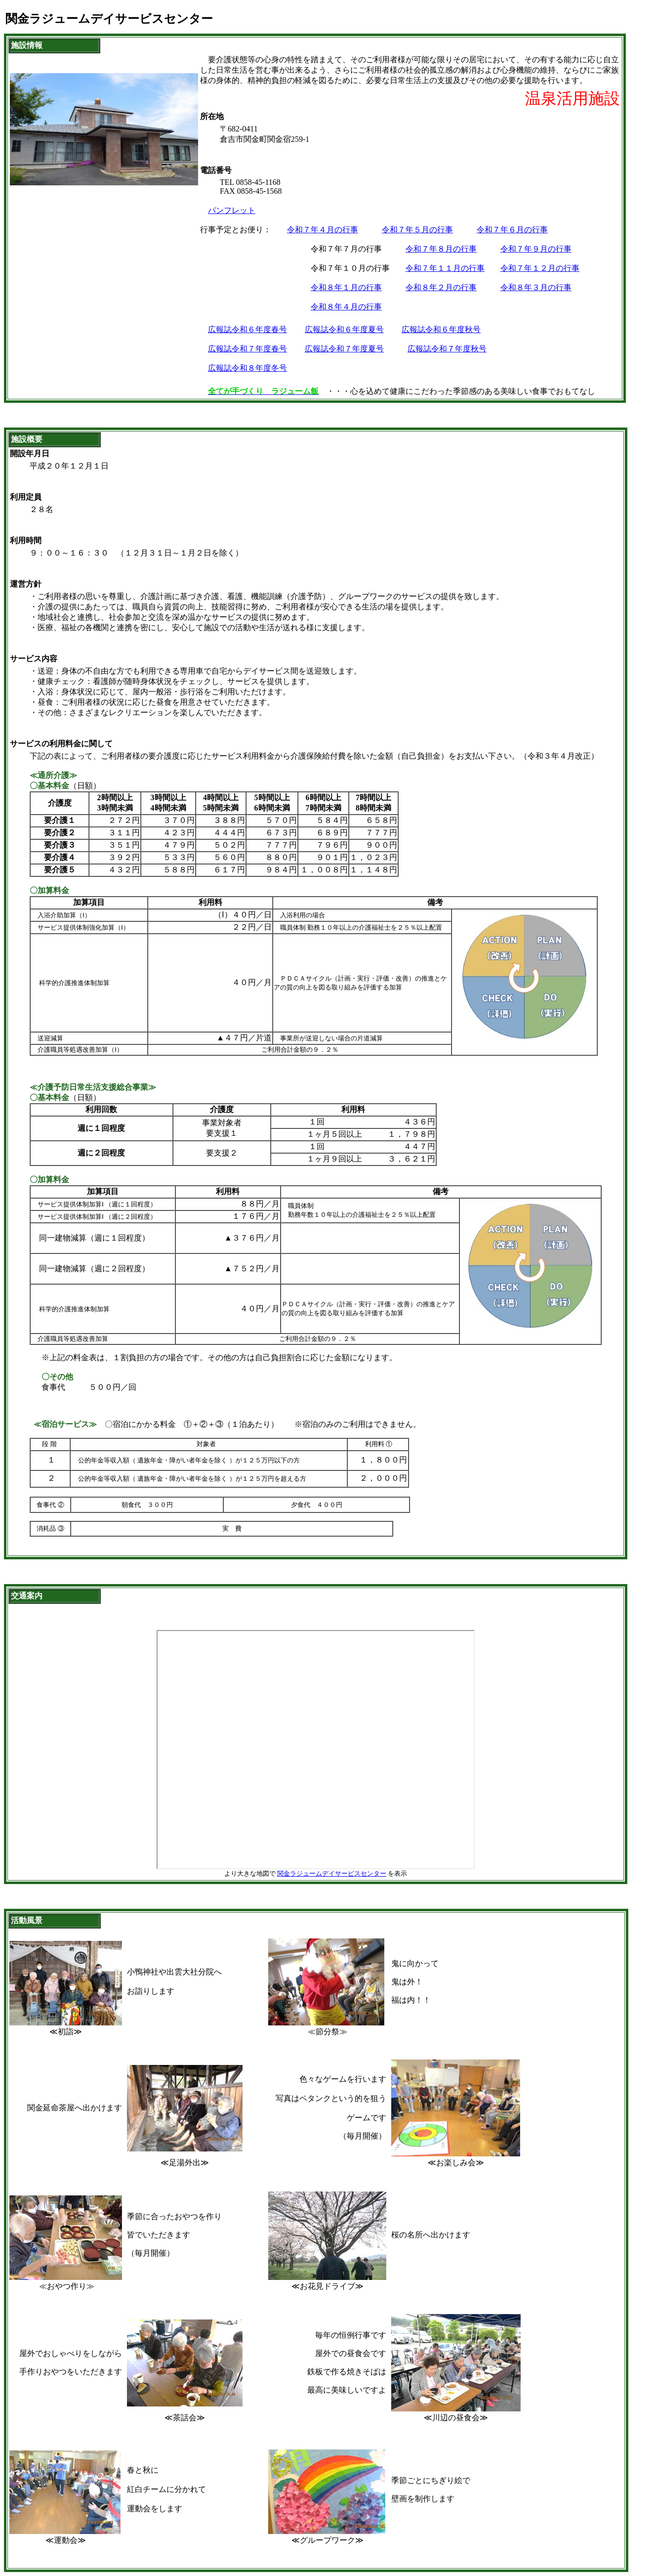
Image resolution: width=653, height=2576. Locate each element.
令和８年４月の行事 (346, 306)
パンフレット (231, 210)
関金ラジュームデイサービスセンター (331, 1873)
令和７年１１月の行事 (445, 268)
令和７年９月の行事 (535, 249)
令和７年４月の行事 (322, 229)
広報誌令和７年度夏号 (344, 348)
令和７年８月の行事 (441, 249)
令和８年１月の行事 (346, 287)
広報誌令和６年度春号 (247, 329)
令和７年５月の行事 (417, 229)
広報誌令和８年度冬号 (247, 368)
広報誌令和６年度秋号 (441, 329)
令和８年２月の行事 (441, 287)
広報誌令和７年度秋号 (447, 348)
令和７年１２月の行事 (539, 268)
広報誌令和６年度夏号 (344, 329)
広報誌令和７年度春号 (247, 348)
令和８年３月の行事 (535, 287)
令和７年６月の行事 (512, 229)
